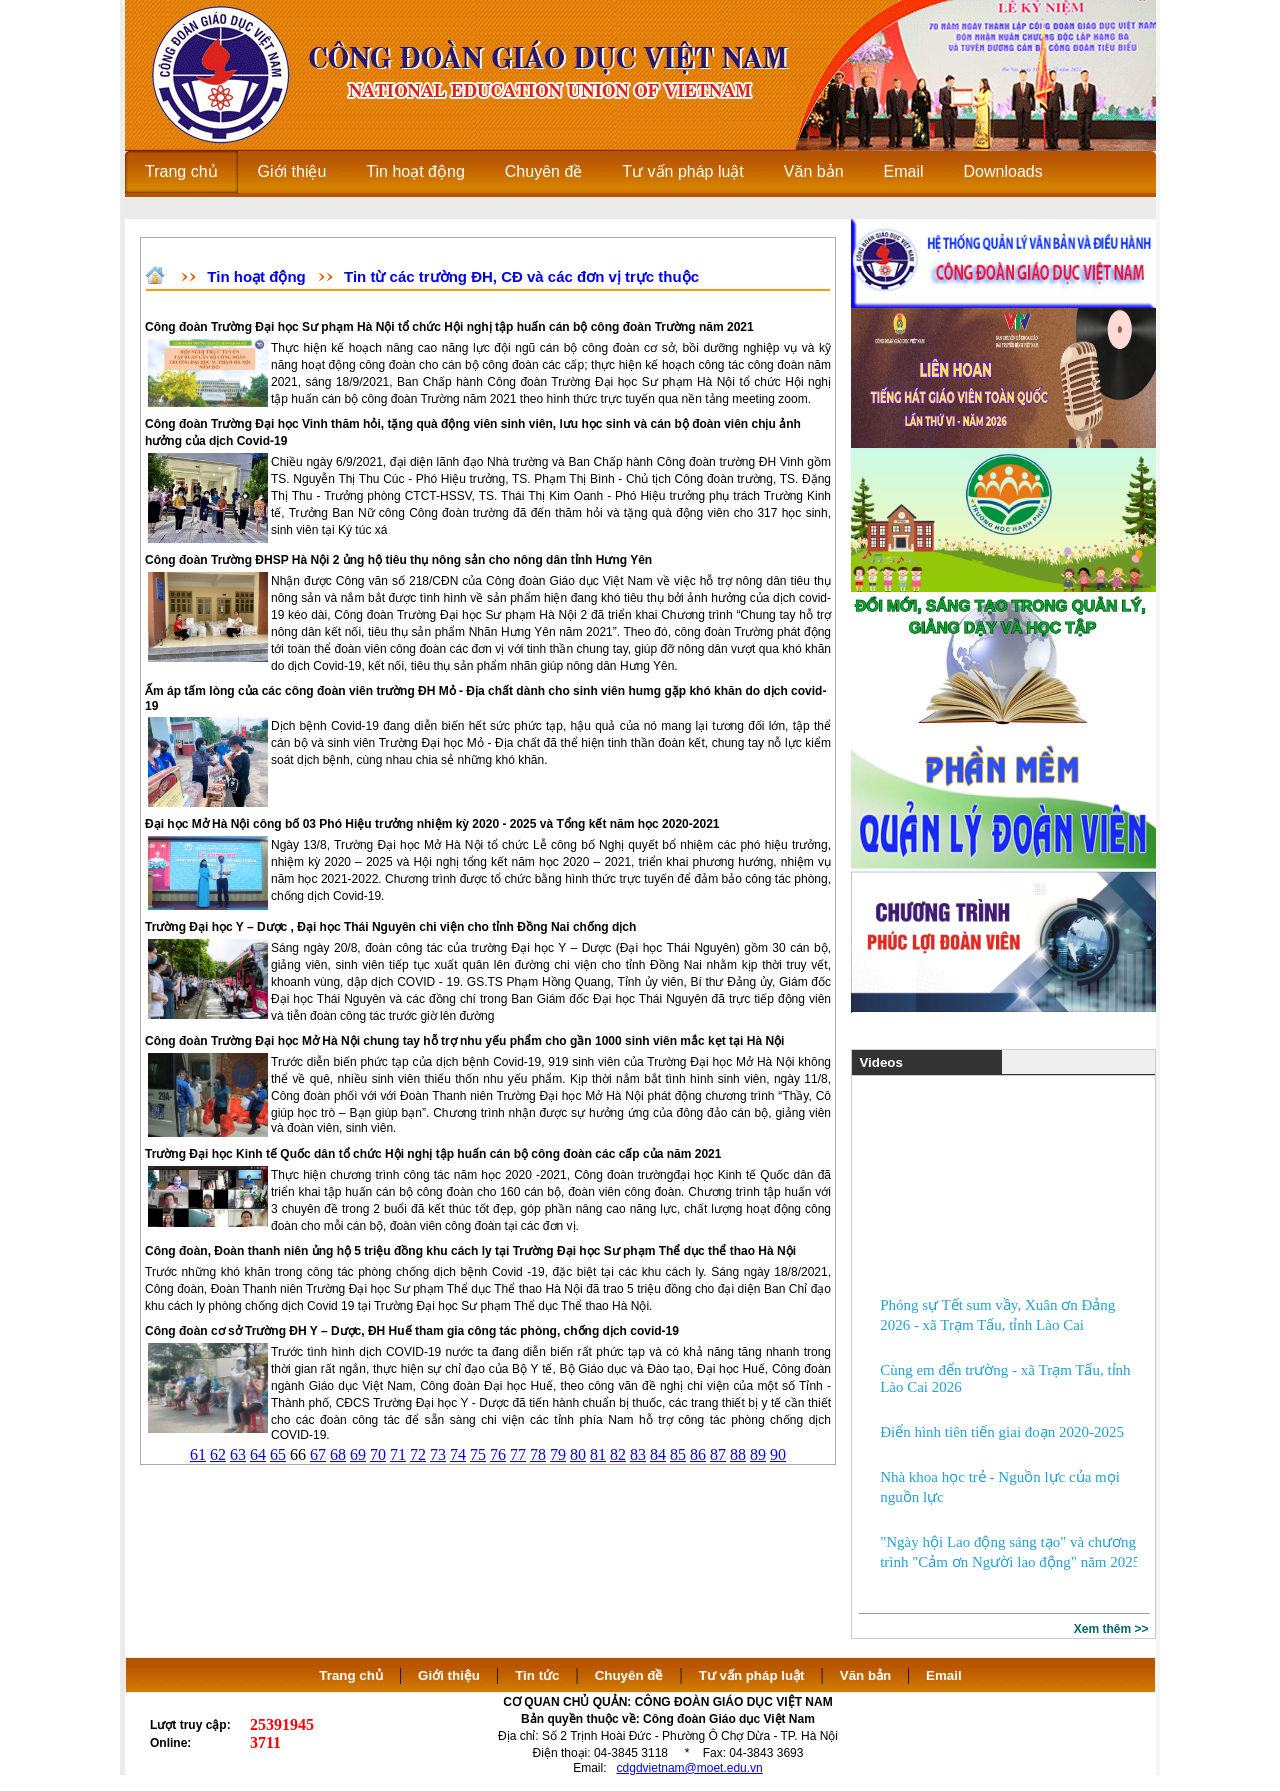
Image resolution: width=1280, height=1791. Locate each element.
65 (278, 1454)
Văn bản (867, 1675)
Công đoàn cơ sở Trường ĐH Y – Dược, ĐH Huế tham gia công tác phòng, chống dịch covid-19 (412, 1331)
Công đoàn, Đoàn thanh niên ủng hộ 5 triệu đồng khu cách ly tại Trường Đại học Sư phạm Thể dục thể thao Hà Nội (470, 1251)
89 (758, 1454)
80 (578, 1454)
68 (338, 1454)
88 (738, 1454)
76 (498, 1454)
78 (538, 1454)
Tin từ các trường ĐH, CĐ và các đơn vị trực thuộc (521, 276)
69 (358, 1454)
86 (698, 1454)
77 (518, 1454)
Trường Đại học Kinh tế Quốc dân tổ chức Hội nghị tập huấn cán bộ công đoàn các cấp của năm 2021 (433, 1154)
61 (198, 1454)
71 (398, 1454)
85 (678, 1454)
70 (378, 1454)
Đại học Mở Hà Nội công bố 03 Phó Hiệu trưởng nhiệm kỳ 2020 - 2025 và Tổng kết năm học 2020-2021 (432, 824)
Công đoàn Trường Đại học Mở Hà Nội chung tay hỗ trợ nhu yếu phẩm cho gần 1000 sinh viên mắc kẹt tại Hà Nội (464, 1041)
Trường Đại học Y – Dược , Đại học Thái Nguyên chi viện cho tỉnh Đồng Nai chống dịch (390, 927)
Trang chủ (351, 1675)
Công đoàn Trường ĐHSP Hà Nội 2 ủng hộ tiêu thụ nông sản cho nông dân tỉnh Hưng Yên (398, 560)
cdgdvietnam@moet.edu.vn (690, 1768)
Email (944, 1675)
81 (598, 1454)
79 (558, 1454)
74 (458, 1454)
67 (318, 1454)
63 (238, 1454)
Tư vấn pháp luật (752, 1675)
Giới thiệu (449, 1675)
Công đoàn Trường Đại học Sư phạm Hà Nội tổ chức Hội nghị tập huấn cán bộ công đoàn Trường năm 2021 (449, 327)
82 (618, 1454)
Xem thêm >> (1111, 1629)
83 (638, 1454)
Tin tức (537, 1675)
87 (718, 1454)
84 (658, 1454)
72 (418, 1454)
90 (778, 1454)
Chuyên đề (629, 1675)
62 (218, 1454)
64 (258, 1454)
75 (478, 1454)
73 (438, 1454)
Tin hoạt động (256, 276)
